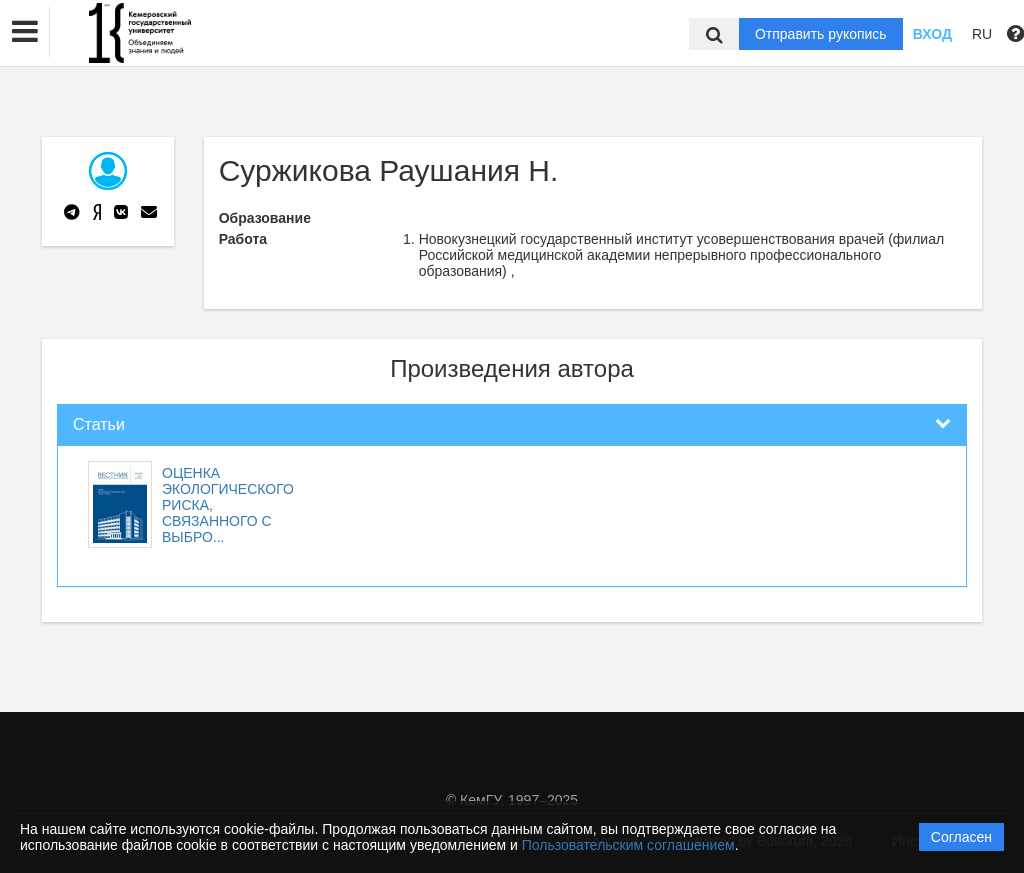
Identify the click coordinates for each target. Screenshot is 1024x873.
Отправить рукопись (821, 34)
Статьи (99, 424)
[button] (25, 32)
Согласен (961, 837)
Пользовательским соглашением (628, 845)
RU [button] (982, 34)
